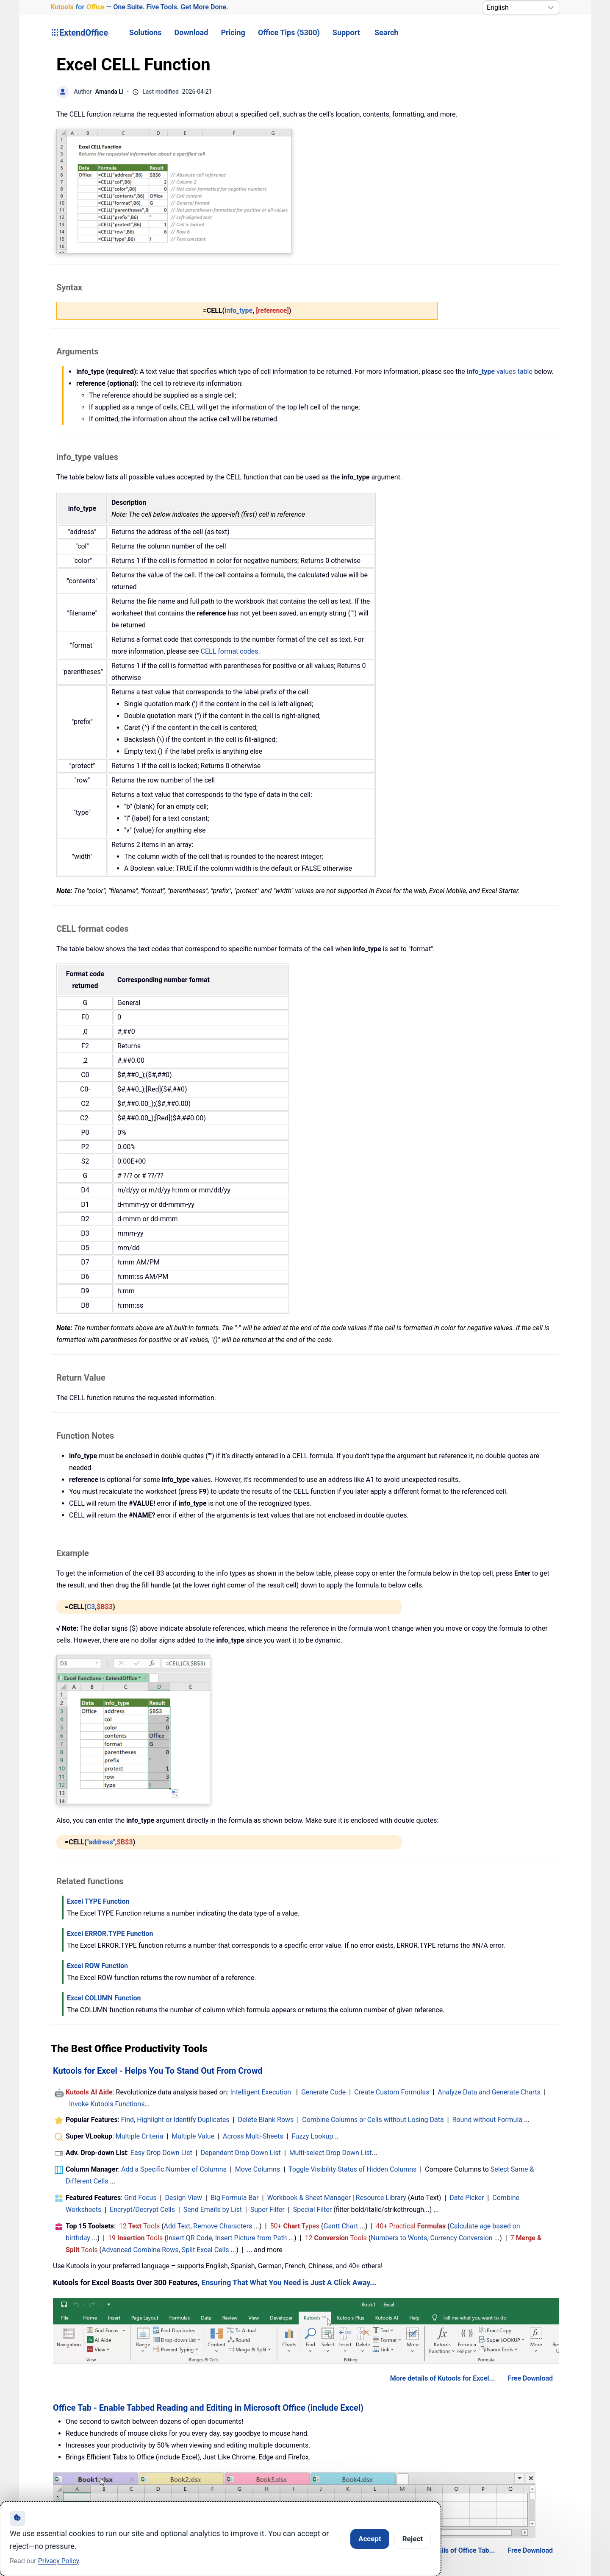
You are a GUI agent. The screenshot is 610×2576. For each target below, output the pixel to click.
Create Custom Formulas (391, 2092)
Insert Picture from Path (251, 2238)
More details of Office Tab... (452, 2550)
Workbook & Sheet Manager (308, 2198)
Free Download (530, 2378)
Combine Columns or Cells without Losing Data (373, 2120)
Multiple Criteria (140, 2136)
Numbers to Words (399, 2238)
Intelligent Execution (260, 2092)
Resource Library (381, 2198)
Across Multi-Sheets (253, 2136)
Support (346, 32)
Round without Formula (487, 2120)
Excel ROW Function (97, 1966)
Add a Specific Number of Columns (174, 2169)
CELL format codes (229, 651)
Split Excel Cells (205, 2250)
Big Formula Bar (235, 2198)
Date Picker (466, 2198)
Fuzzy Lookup (312, 2136)
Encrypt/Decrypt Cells (142, 2210)
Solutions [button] (145, 32)
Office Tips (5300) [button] (289, 32)
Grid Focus (140, 2198)
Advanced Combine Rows (140, 2250)
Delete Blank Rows (266, 2120)
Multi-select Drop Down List (330, 2153)
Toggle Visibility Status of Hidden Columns (352, 2169)
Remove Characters (222, 2226)
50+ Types (294, 2226)
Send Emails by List (212, 2210)
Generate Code (323, 2092)
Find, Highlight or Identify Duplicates (175, 2120)
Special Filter (312, 2210)
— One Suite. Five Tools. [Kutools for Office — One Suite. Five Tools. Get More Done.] (139, 7)
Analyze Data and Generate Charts (489, 2092)
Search (386, 32)
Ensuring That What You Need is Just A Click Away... (289, 2282)
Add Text (177, 2226)
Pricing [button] (233, 32)
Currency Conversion (461, 2238)
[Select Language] (521, 7)
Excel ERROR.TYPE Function (110, 1934)
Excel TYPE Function (98, 1901)
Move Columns (257, 2169)
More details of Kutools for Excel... (442, 2378)
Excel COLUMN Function (104, 1998)
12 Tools (139, 2226)
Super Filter (267, 2210)
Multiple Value (194, 2136)
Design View (183, 2198)
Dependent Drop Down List (241, 2153)
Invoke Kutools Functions (107, 2104)
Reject (412, 2538)
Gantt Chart (341, 2226)
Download (191, 32)
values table (499, 372)
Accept (369, 2538)
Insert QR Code (189, 2238)
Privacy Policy (58, 2561)
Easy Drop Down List (161, 2153)
